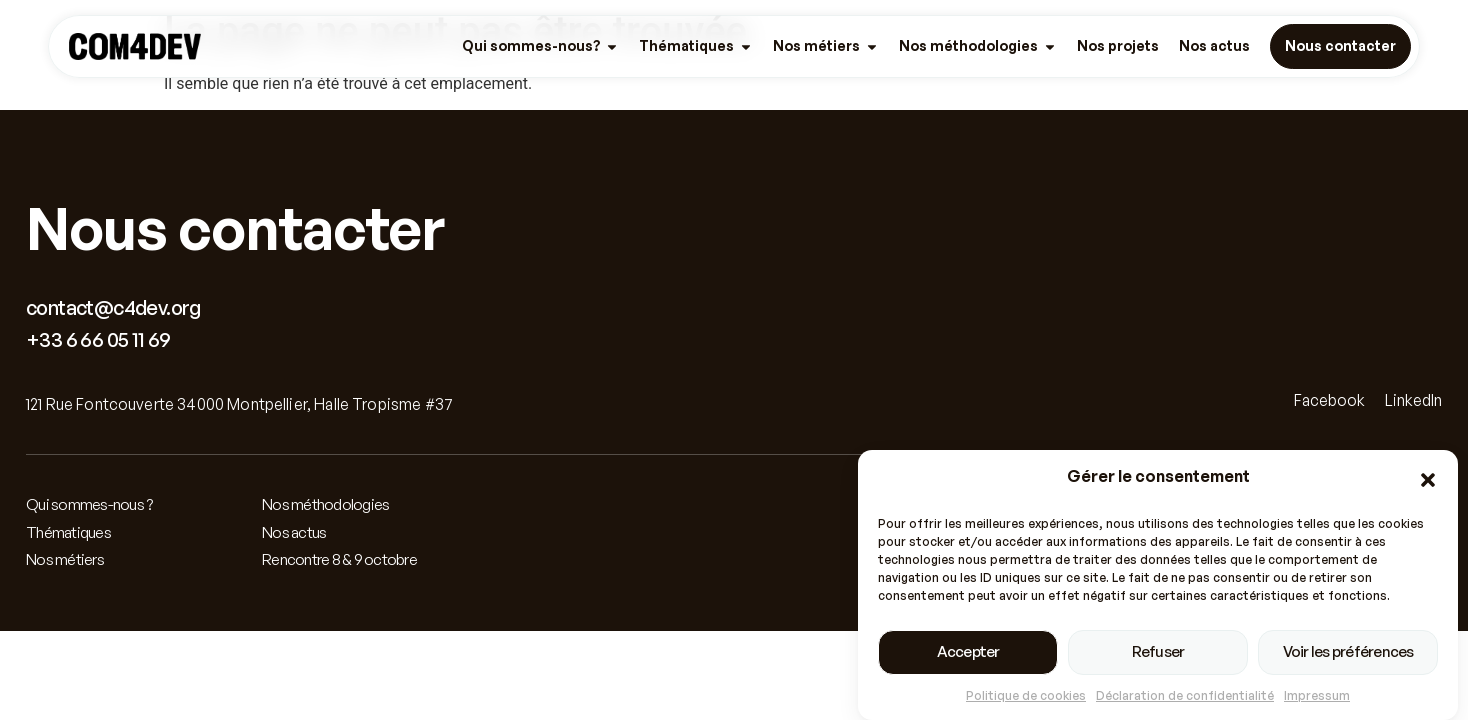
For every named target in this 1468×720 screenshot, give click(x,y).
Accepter (968, 653)
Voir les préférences (1348, 653)
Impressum (1317, 697)
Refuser (1158, 653)
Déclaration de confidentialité (1185, 697)
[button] (1428, 482)
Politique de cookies (1026, 697)
